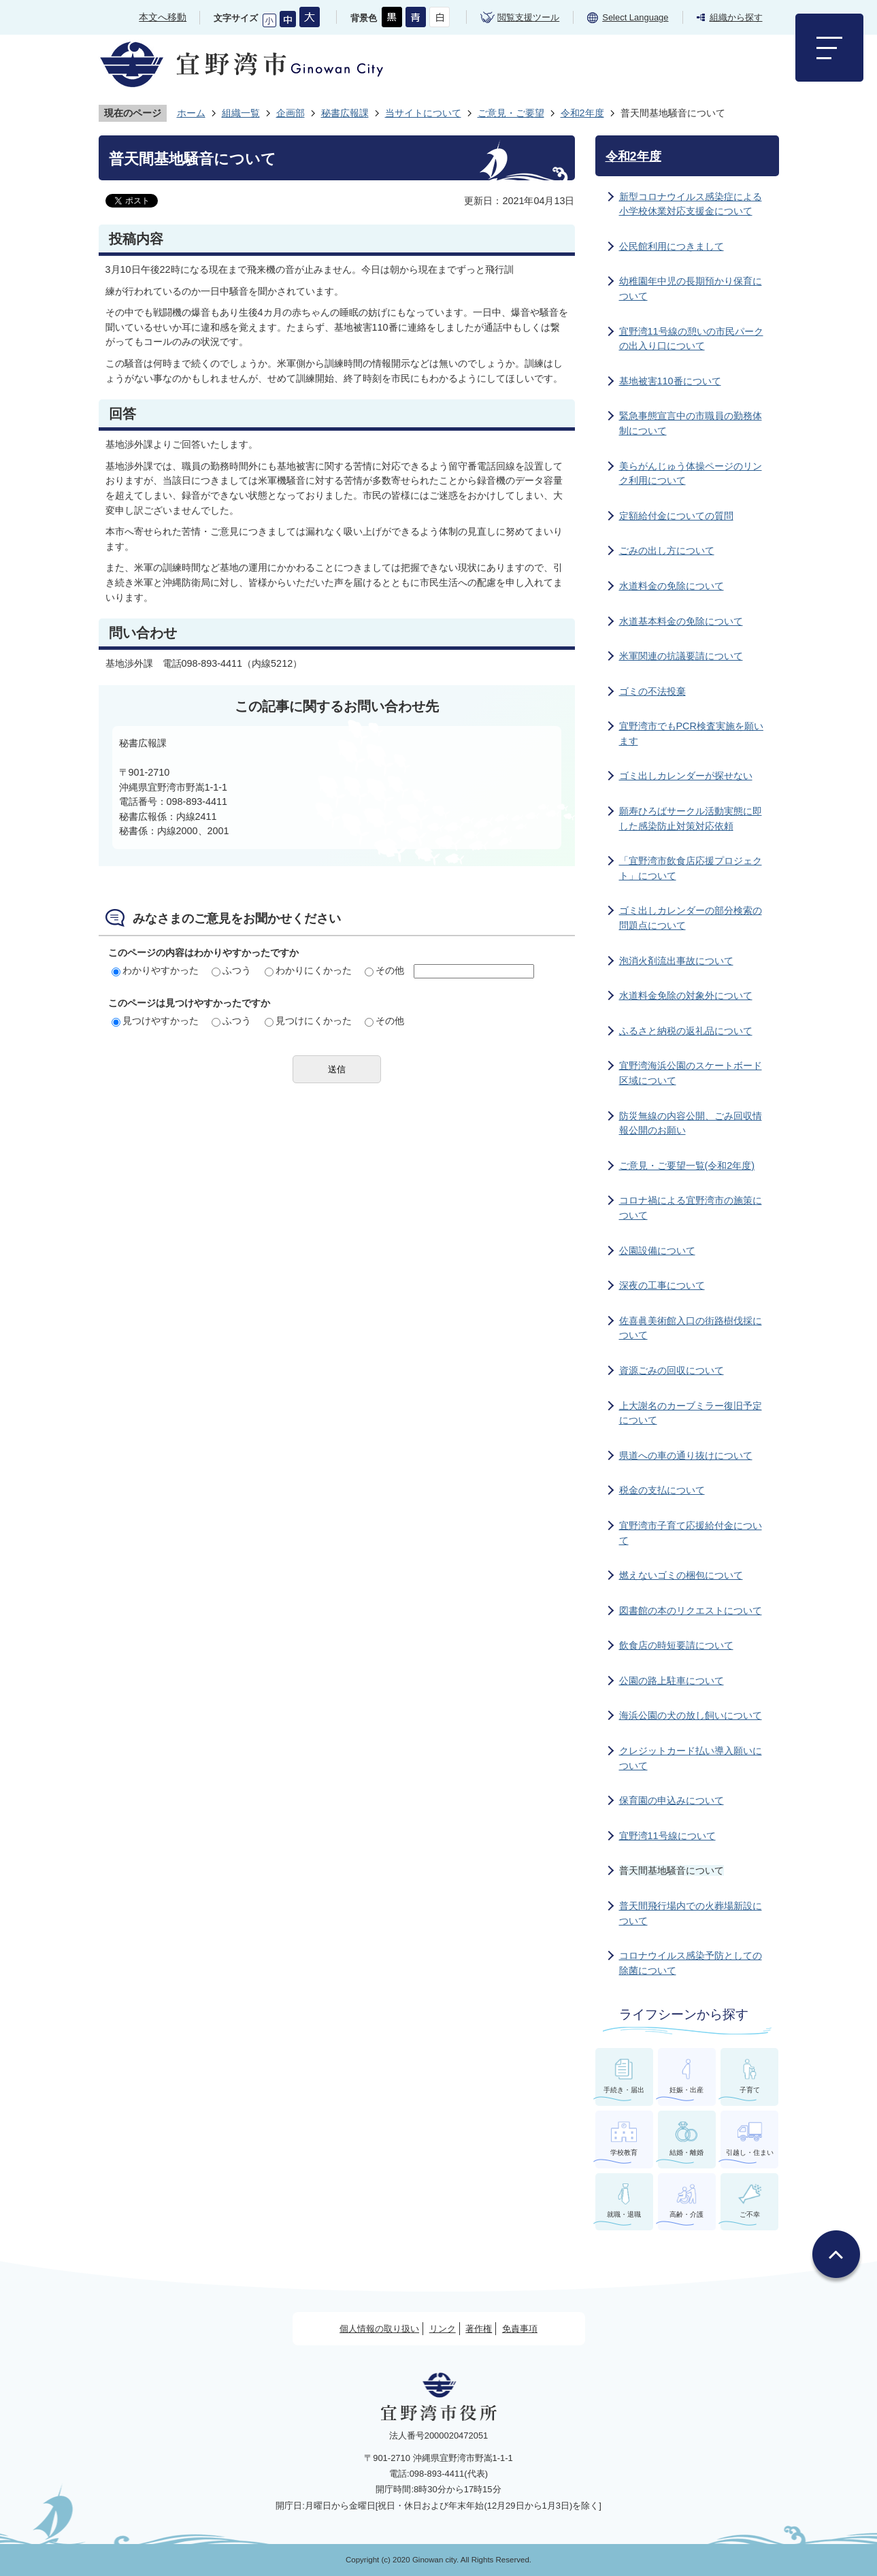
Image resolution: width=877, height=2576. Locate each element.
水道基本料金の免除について (681, 621)
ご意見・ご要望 (511, 113)
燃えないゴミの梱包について (681, 1575)
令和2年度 (582, 113)
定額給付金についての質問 (676, 515)
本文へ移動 (162, 17)
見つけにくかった (308, 1020)
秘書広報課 (345, 113)
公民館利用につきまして (671, 246)
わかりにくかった (308, 970)
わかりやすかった (155, 970)
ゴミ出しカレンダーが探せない (685, 775)
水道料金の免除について (671, 585)
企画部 (290, 113)
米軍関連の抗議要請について (681, 655)
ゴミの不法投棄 (652, 691)
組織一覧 (241, 113)
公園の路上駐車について (671, 1680)
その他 (384, 970)
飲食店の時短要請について (676, 1645)
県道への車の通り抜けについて (685, 1455)
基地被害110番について (670, 381)
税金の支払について (662, 1490)
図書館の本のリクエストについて (690, 1610)
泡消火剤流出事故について (676, 960)
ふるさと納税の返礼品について (685, 1030)
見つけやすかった (155, 1020)
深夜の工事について (662, 1285)
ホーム (191, 113)
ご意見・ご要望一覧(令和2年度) (687, 1165)
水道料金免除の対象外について (685, 995)
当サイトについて (423, 113)
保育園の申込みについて (671, 1800)
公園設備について (657, 1250)
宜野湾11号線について (667, 1835)
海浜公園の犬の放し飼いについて (690, 1715)
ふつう (231, 970)
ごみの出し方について (666, 550)
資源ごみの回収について (671, 1370)
